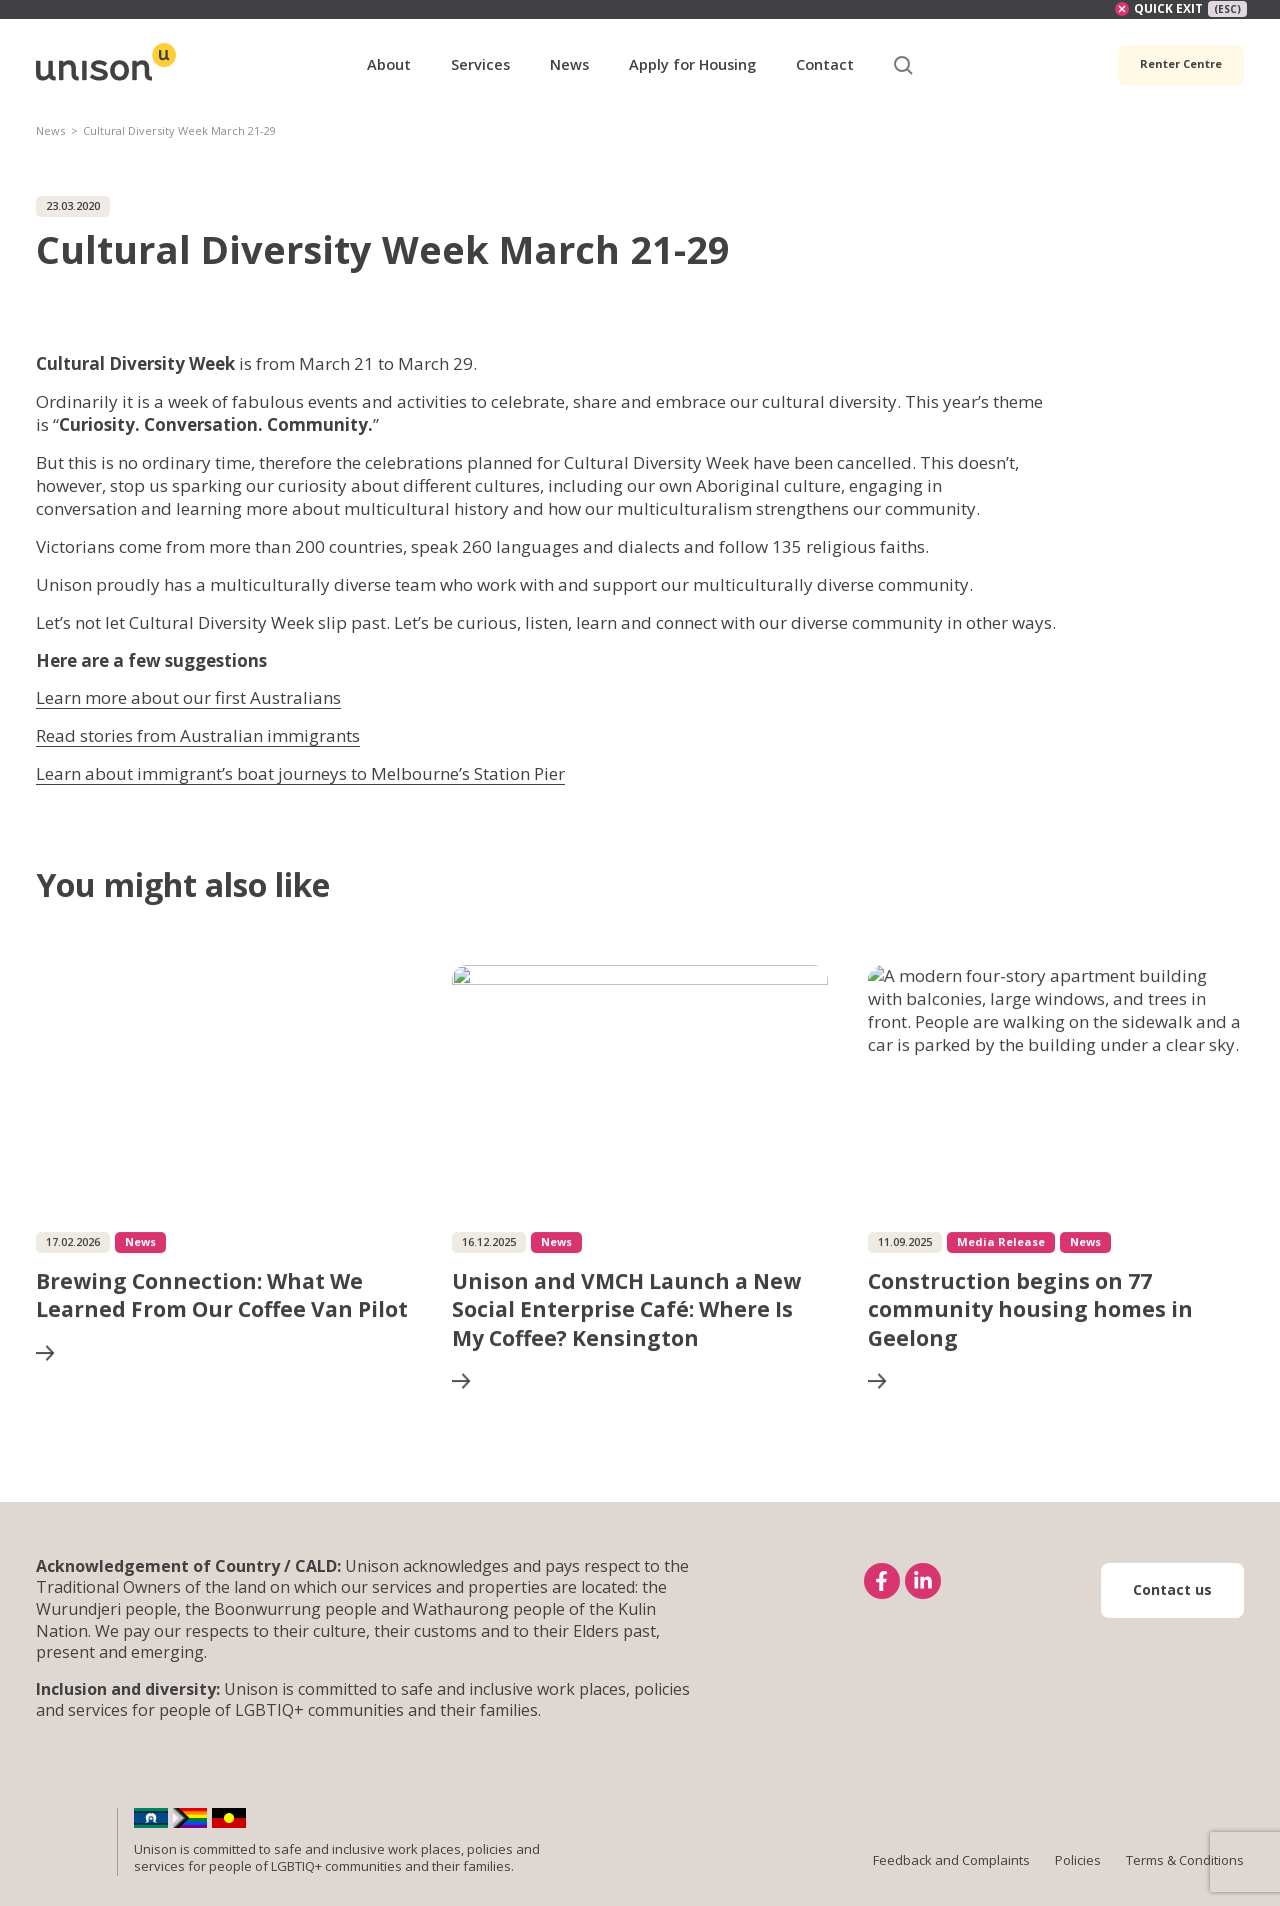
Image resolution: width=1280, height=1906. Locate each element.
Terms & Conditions (1185, 1860)
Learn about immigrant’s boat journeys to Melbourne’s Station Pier (300, 773)
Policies (1078, 1860)
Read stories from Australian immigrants (198, 735)
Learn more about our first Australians (188, 697)
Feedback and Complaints (951, 1860)
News (50, 130)
